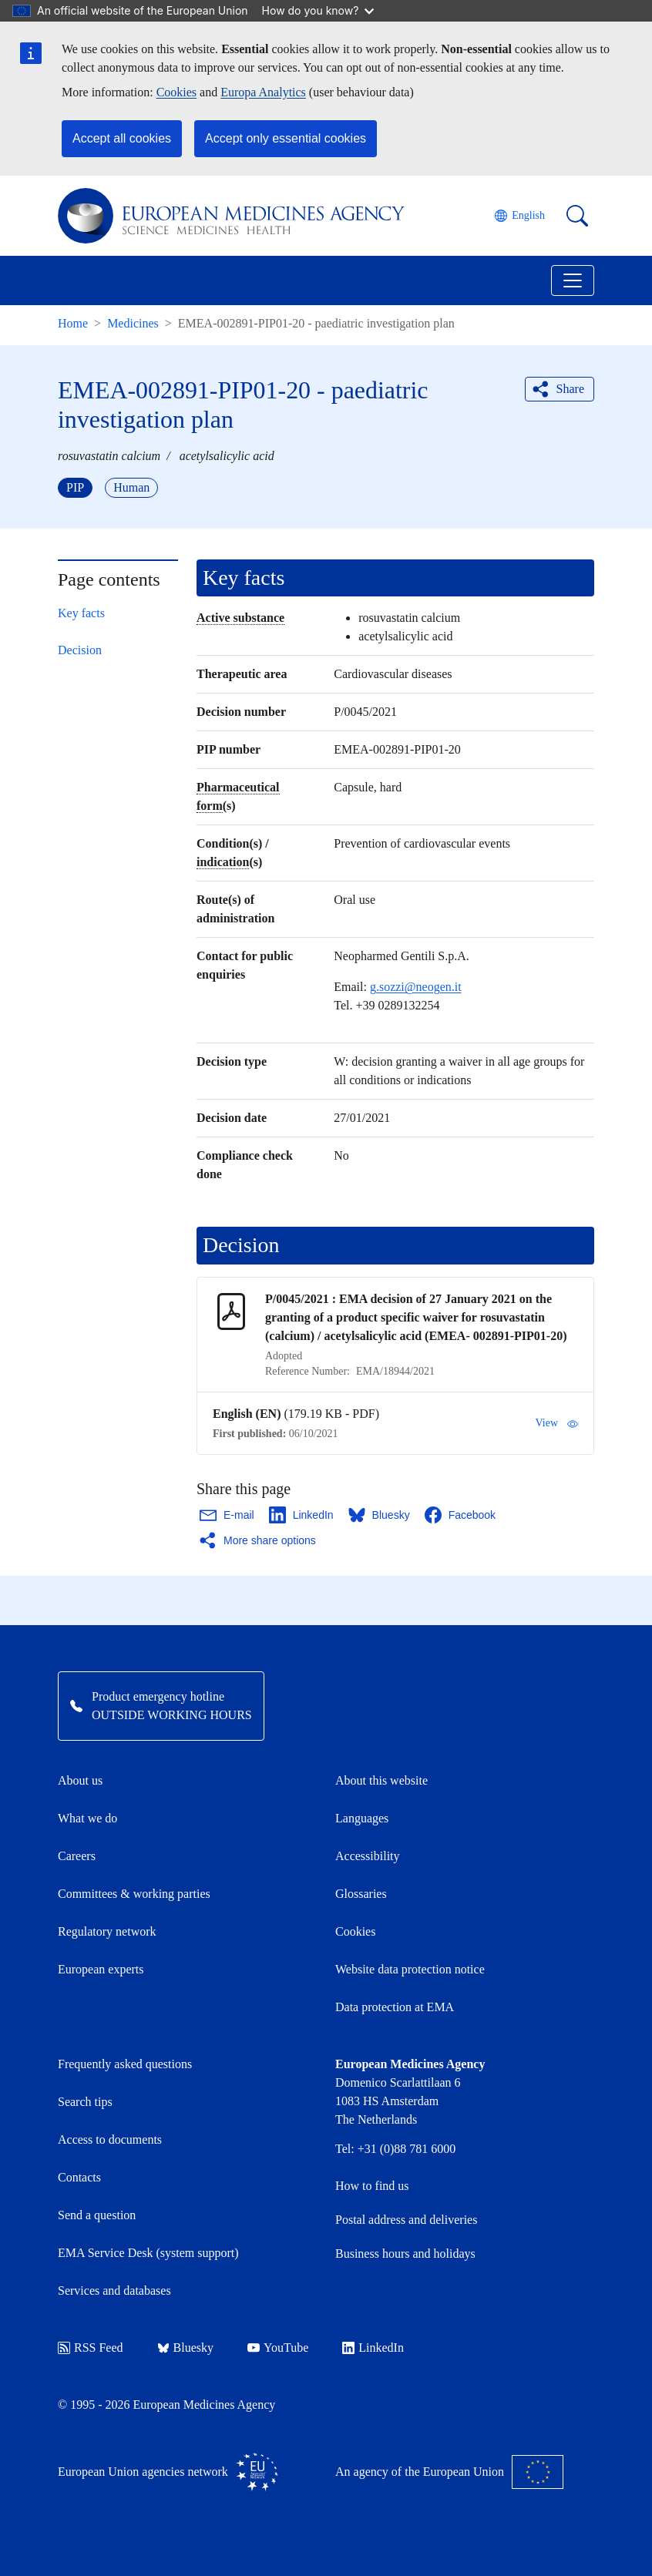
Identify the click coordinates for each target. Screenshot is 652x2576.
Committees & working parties (134, 1893)
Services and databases (114, 2290)
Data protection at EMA (394, 2006)
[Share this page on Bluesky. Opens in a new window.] (380, 1515)
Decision (80, 650)
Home (73, 323)
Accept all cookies (121, 138)
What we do (87, 1818)
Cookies (176, 92)
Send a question (97, 2215)
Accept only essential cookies (285, 138)
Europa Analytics (263, 92)
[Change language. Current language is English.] (520, 215)
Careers (77, 1855)
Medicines (133, 323)
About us (80, 1780)
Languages (361, 1818)
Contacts (79, 2177)
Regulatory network (107, 1931)
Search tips (85, 2101)
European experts (101, 1969)
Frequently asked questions (125, 2064)
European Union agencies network (168, 2472)
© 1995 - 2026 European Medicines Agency (166, 2404)
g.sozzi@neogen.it (416, 986)
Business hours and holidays (405, 2253)
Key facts (81, 613)
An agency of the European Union (449, 2472)
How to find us (372, 2185)
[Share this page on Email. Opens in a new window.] (228, 1515)
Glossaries (361, 1893)
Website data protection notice (410, 1969)
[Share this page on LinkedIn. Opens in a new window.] (302, 1515)
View (557, 1423)
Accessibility (367, 1855)
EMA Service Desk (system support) (148, 2252)
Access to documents (110, 2139)
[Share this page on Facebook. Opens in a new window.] (461, 1515)
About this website (381, 1780)
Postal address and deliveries (406, 2219)
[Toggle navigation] (572, 280)
